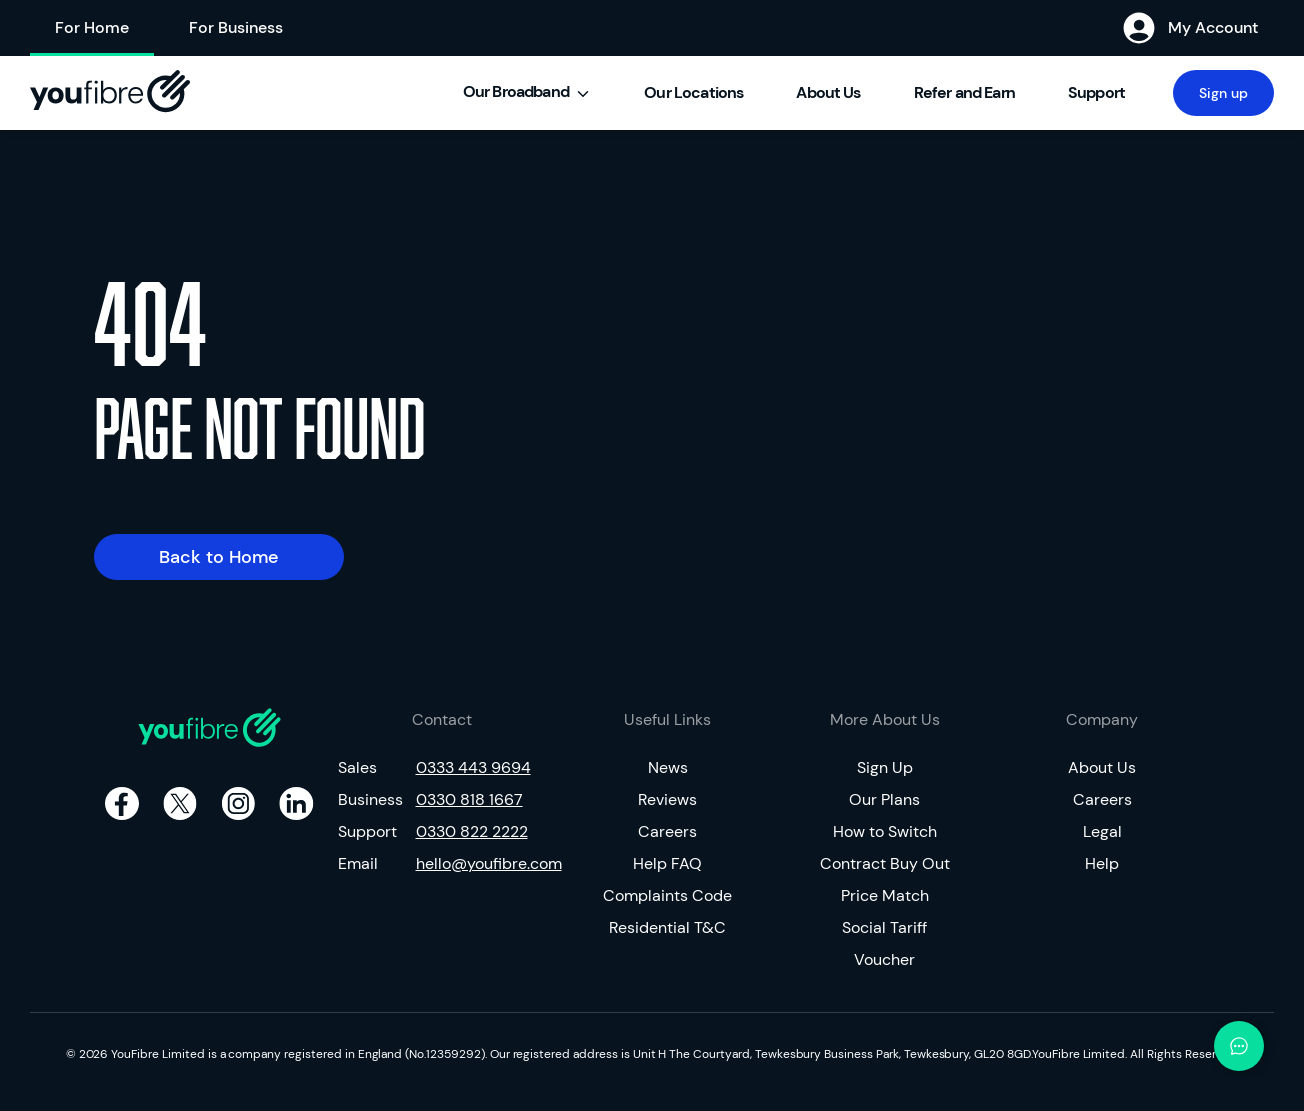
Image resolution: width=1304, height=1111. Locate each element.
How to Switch (885, 831)
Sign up (1223, 93)
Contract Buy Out (885, 863)
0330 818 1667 (469, 799)
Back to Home (219, 557)
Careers (667, 831)
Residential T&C (667, 927)
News (668, 767)
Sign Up (885, 767)
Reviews (667, 799)
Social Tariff (884, 927)
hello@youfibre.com (481, 863)
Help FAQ (667, 863)
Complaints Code (667, 895)
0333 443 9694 (473, 767)
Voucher (884, 959)
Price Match (885, 895)
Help (1102, 863)
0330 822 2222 (472, 831)
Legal (1102, 831)
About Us (1102, 767)
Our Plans (884, 799)
